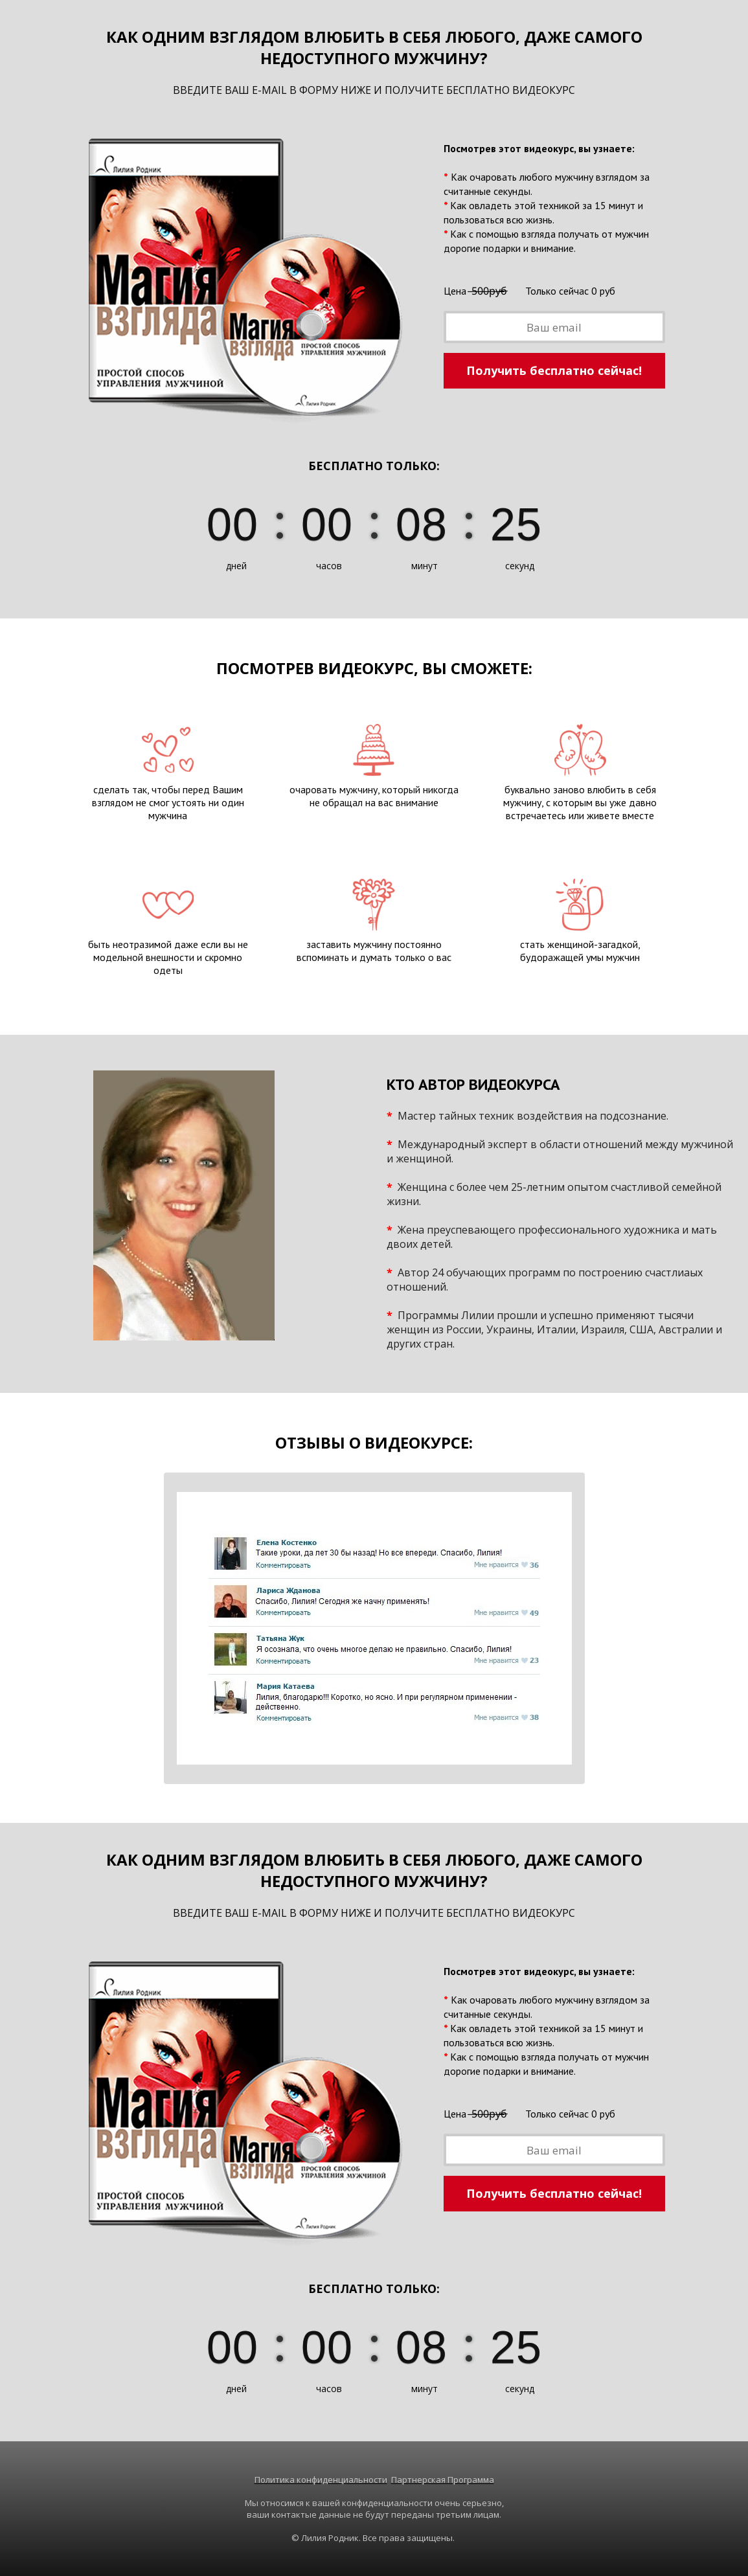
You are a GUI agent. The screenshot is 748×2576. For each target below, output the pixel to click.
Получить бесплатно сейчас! (554, 370)
